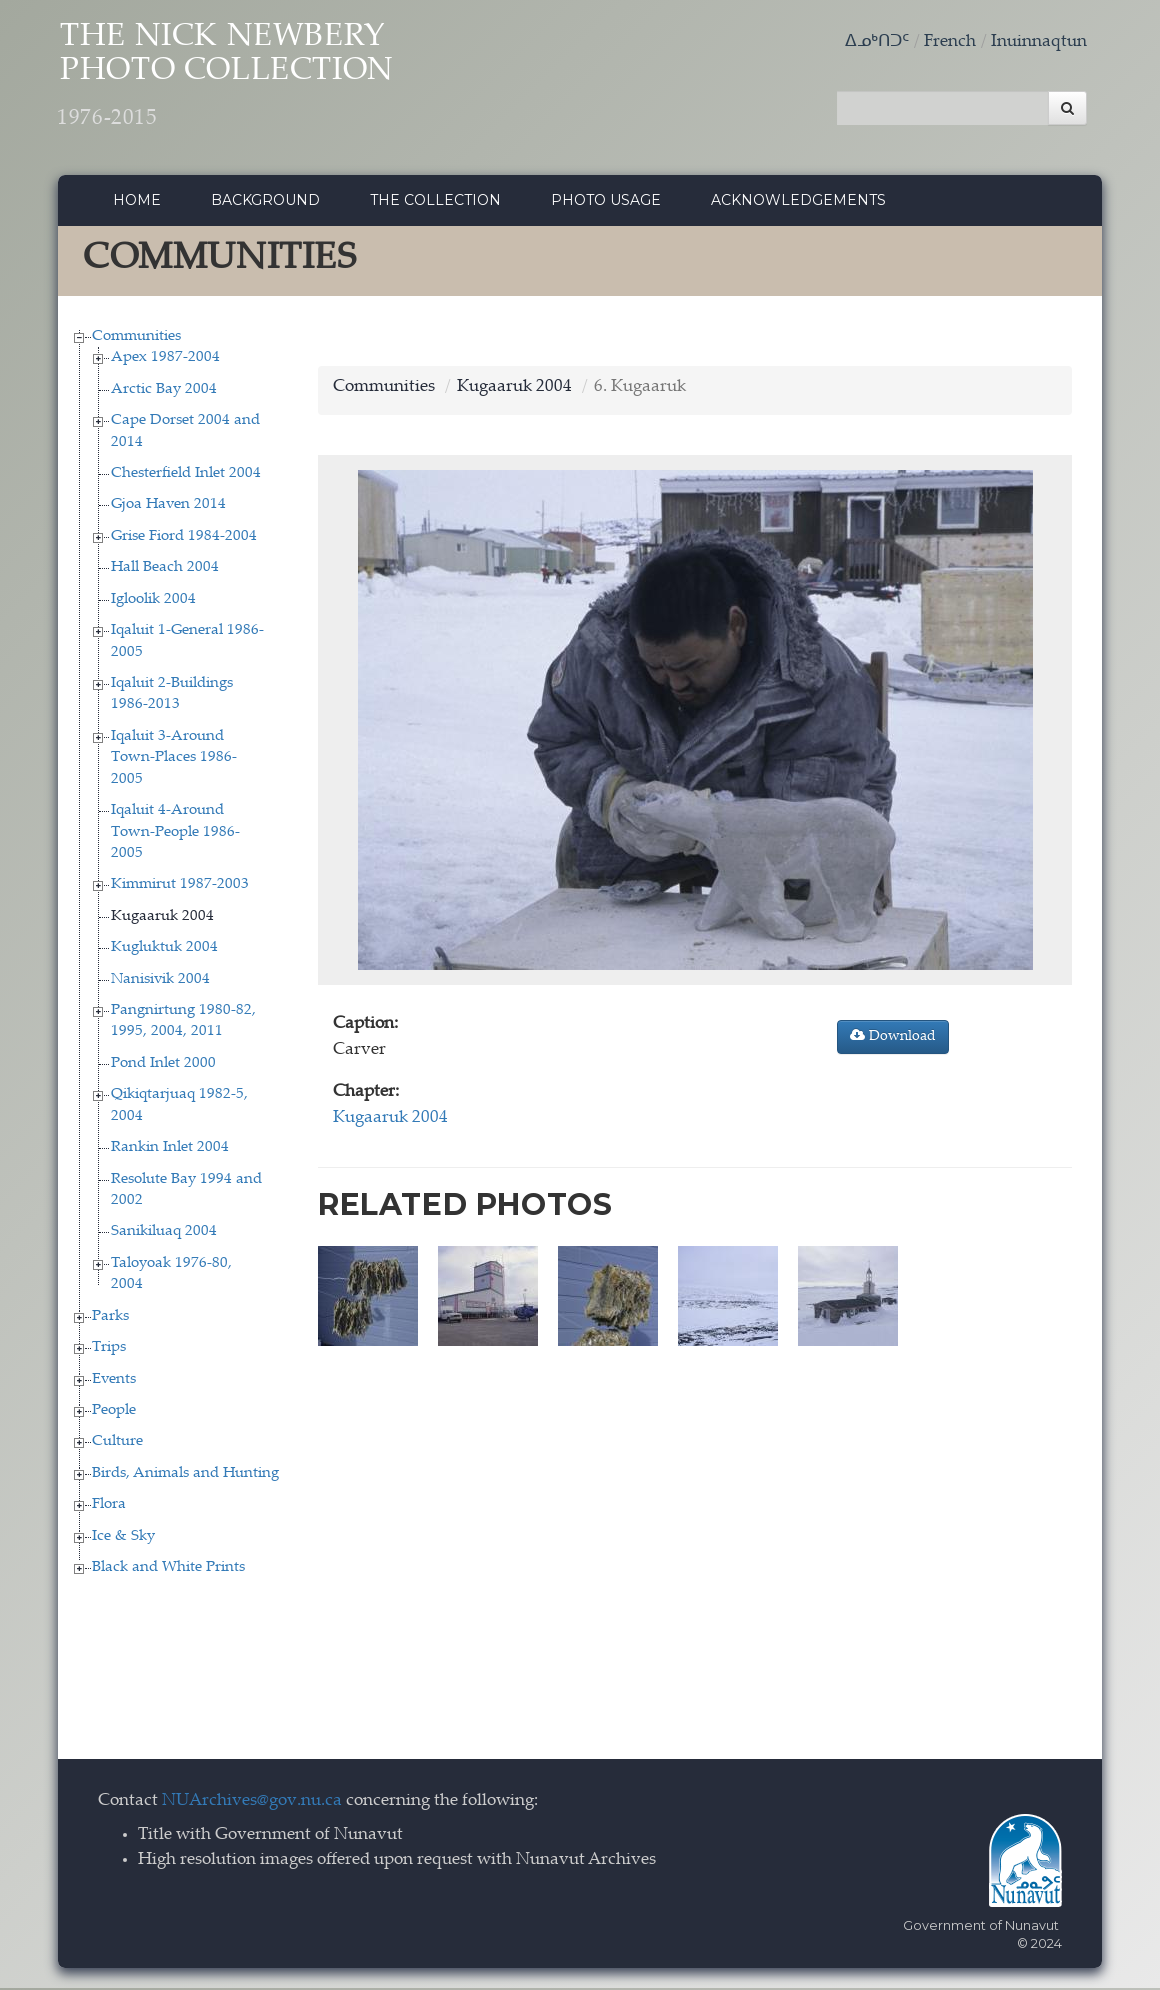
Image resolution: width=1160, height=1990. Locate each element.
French (950, 42)
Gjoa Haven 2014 (168, 507)
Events (114, 1381)
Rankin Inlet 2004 (170, 1150)
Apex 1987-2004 (165, 360)
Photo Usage (606, 203)
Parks (110, 1318)
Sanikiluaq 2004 (164, 1234)
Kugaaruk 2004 (162, 918)
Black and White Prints (168, 1570)
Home (137, 203)
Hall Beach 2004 (165, 570)
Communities (136, 338)
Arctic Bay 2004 (164, 391)
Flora (109, 1507)
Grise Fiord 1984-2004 (184, 538)
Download (893, 1039)
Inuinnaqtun (1039, 42)
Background (265, 203)
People (114, 1413)
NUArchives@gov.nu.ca (252, 1803)
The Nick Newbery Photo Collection (243, 80)
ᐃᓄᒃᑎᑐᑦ (877, 42)
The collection (435, 203)
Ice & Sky (123, 1538)
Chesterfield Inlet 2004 (186, 476)
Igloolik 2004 (153, 601)
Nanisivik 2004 (160, 981)
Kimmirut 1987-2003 (180, 887)
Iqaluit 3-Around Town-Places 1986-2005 (174, 760)
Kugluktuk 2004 (164, 950)
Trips (109, 1350)
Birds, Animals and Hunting (185, 1475)
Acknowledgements (798, 203)
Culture (117, 1444)
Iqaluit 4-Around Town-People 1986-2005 (175, 835)
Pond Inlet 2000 (163, 1065)
